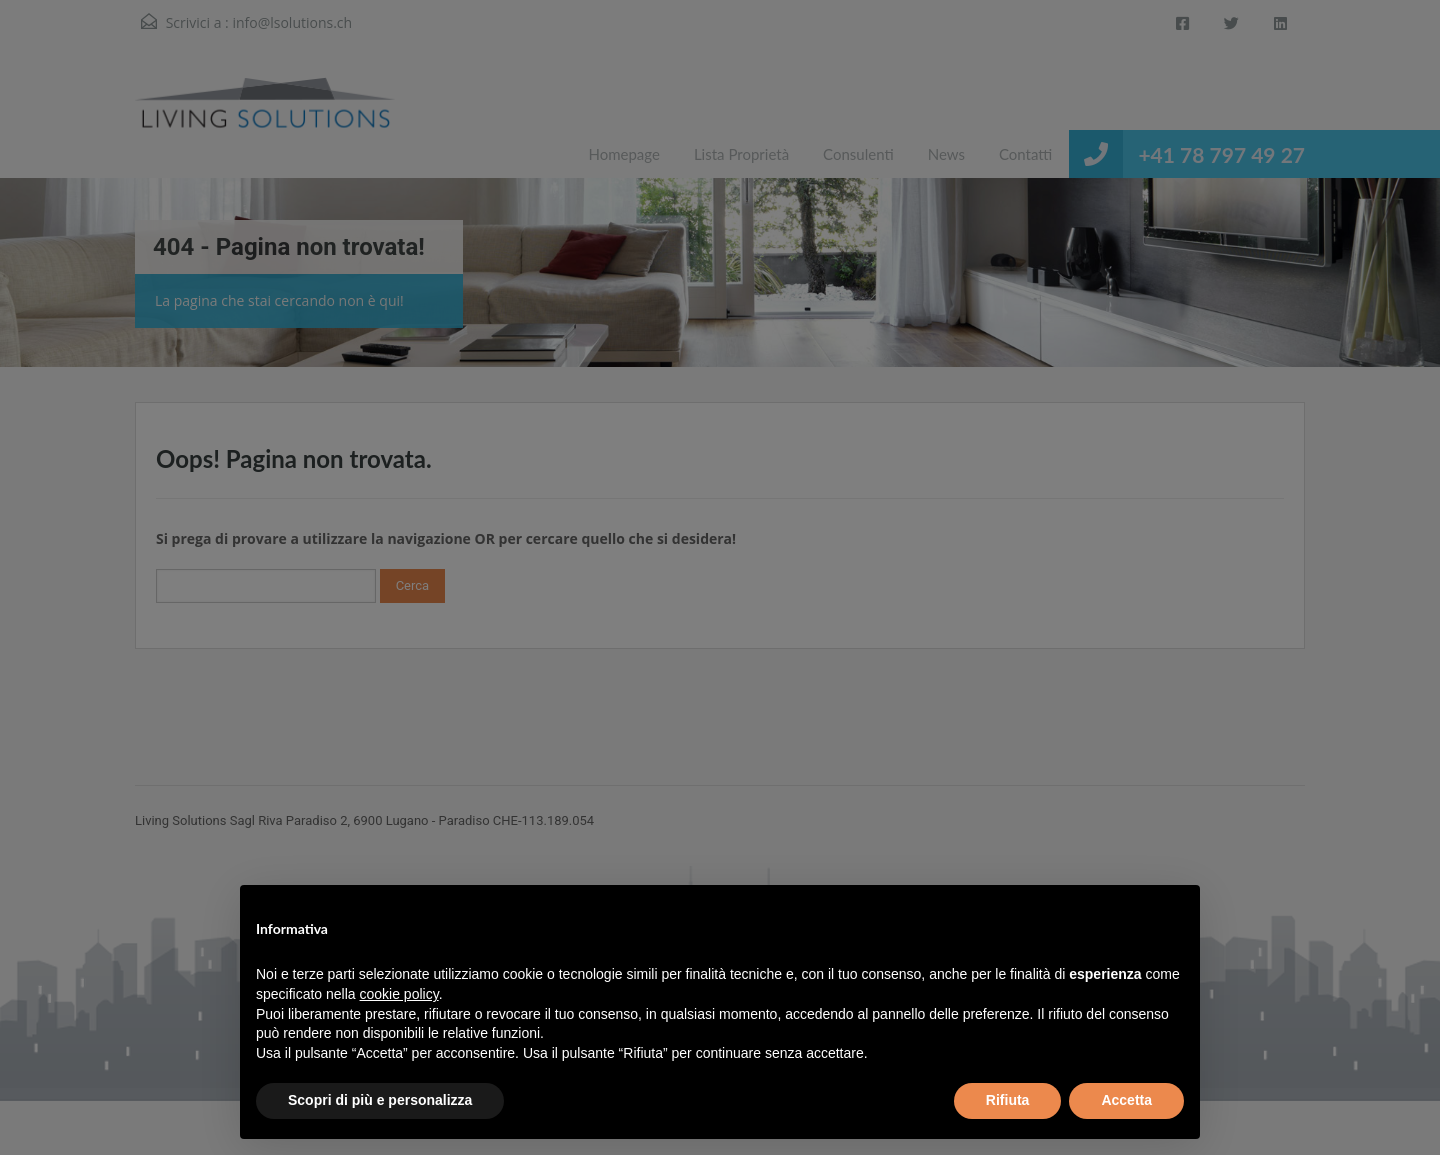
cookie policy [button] (399, 994)
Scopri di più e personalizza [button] (380, 1100)
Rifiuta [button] (1008, 1100)
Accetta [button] (1126, 1100)
